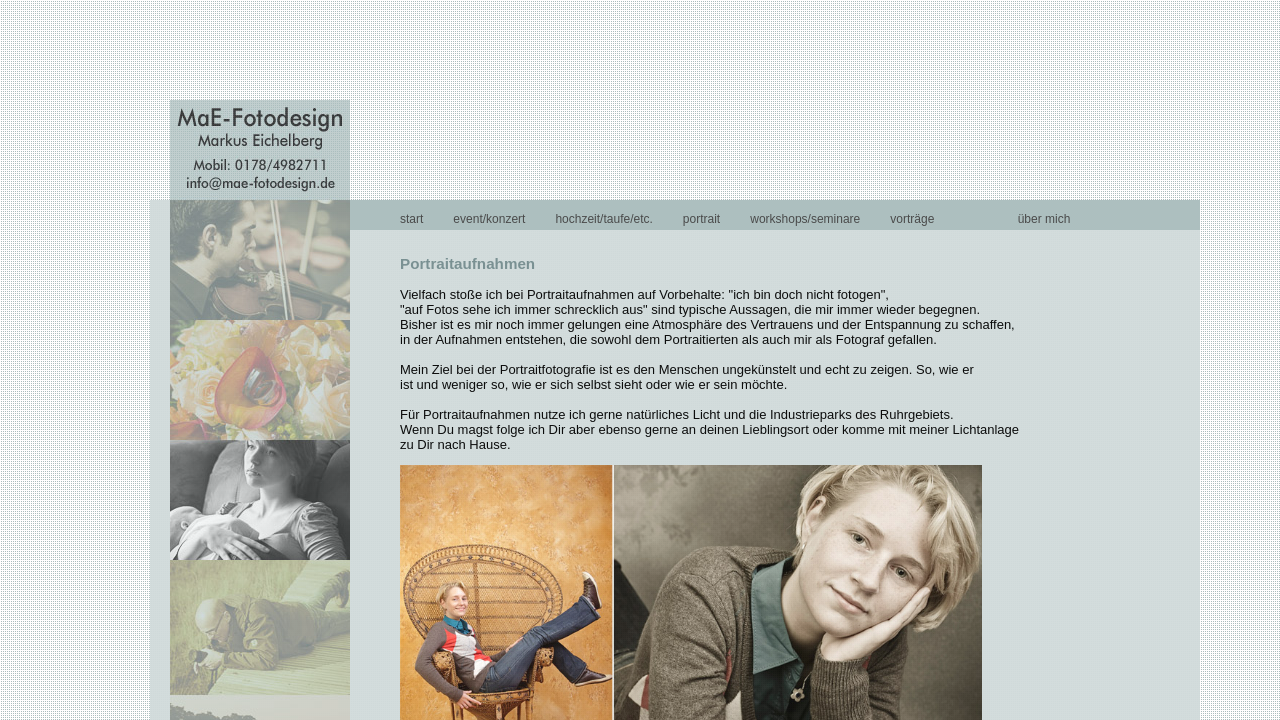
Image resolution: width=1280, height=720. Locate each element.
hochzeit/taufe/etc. (603, 219)
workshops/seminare (805, 219)
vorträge (912, 219)
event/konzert (489, 219)
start (411, 219)
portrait (701, 219)
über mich (1044, 219)
